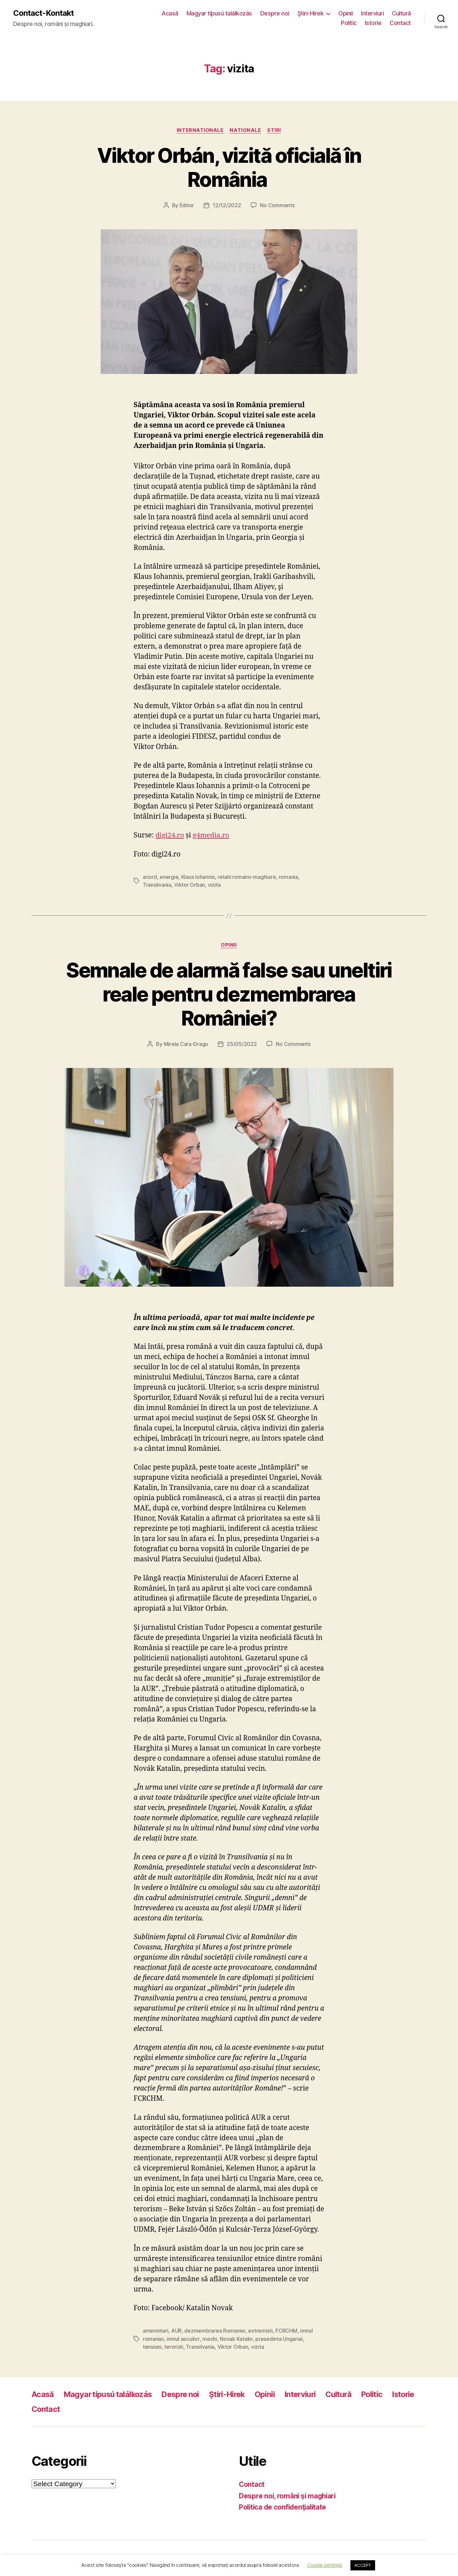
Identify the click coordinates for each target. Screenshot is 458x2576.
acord (150, 877)
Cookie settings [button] (324, 2565)
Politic (349, 23)
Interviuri (372, 13)
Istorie (373, 23)
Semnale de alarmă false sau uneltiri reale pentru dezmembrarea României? (229, 993)
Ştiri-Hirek (310, 13)
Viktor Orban (189, 884)
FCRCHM (286, 2330)
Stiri (275, 130)
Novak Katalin (235, 2338)
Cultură (401, 13)
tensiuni (152, 2345)
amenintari (155, 2330)
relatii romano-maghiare (246, 877)
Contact (400, 23)
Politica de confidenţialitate (284, 2506)
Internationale (199, 130)
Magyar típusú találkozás (219, 13)
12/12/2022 (227, 205)
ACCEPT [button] (362, 2565)
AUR (176, 2330)
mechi (209, 2338)
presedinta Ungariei (278, 2338)
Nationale (245, 130)
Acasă (170, 13)
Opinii (345, 13)
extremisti (260, 2330)
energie (169, 877)
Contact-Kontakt (43, 13)
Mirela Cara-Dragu (186, 1043)
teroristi (173, 2345)
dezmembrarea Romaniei (214, 2330)
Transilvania (157, 884)
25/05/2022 (242, 1043)
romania (288, 877)
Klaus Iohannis (198, 877)
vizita (214, 884)
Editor (186, 205)
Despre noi (274, 13)
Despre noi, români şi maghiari (288, 2494)
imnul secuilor (182, 2338)
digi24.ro (169, 835)
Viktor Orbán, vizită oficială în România (229, 167)
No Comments (277, 205)
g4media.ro (211, 835)
